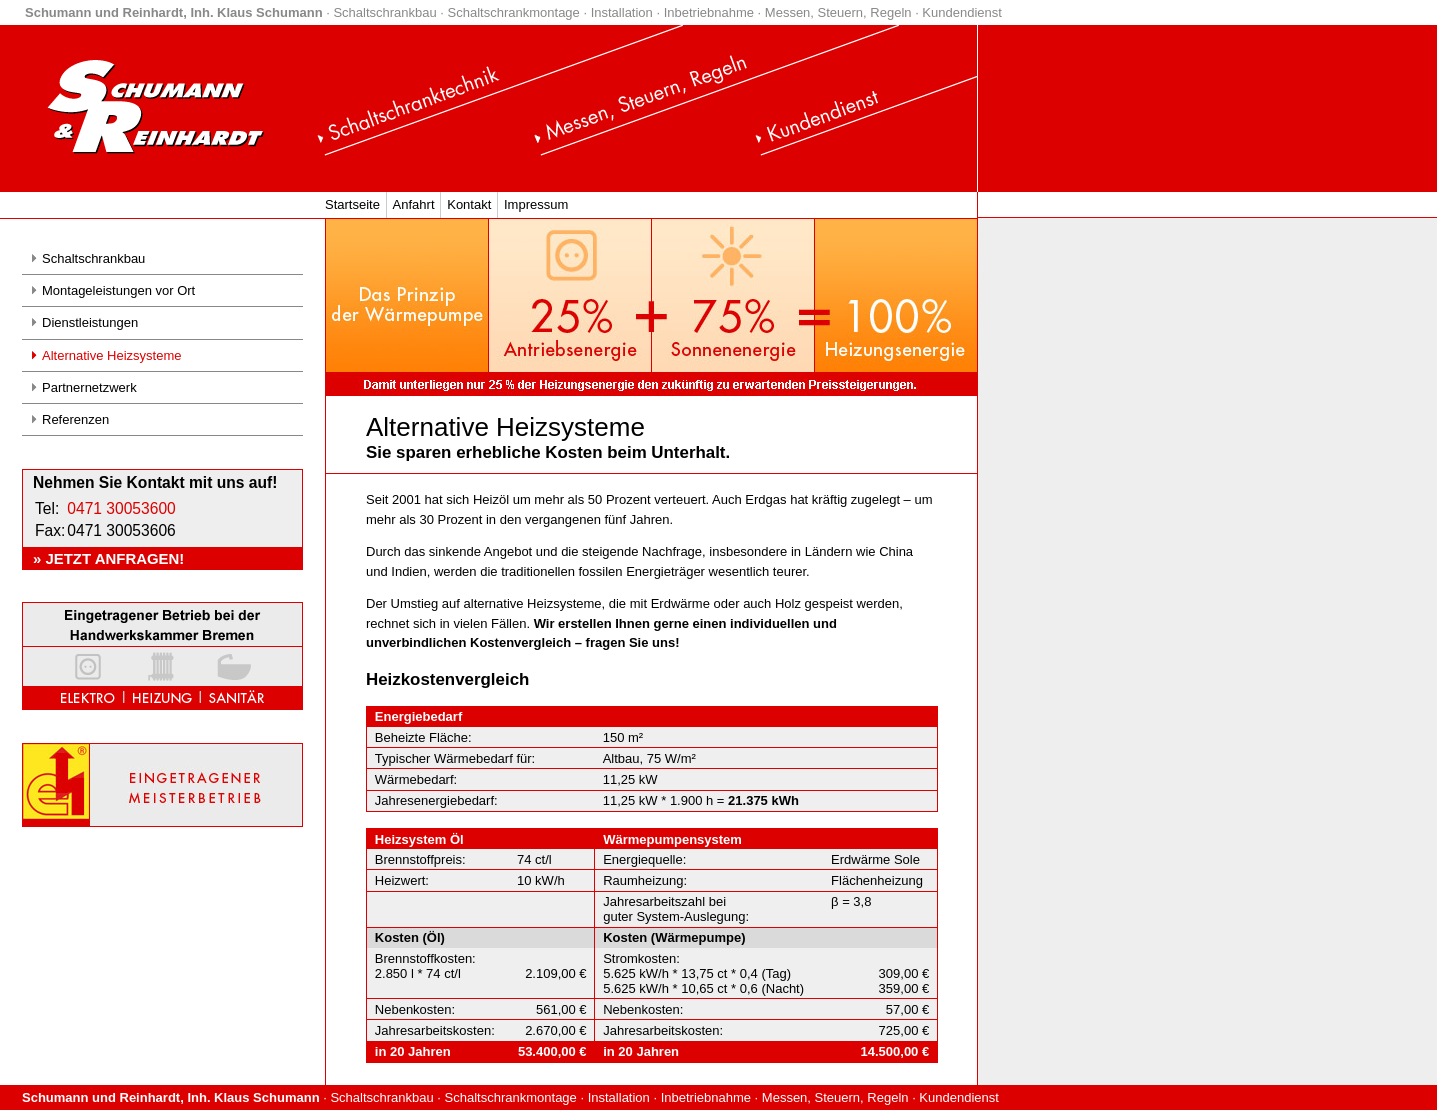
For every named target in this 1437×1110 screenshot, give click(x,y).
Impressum (536, 204)
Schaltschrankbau (93, 258)
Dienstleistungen (90, 322)
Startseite (352, 204)
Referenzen (75, 419)
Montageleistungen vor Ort (118, 290)
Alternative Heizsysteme (111, 355)
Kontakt (469, 204)
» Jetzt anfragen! (108, 558)
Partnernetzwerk (89, 387)
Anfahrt (414, 204)
